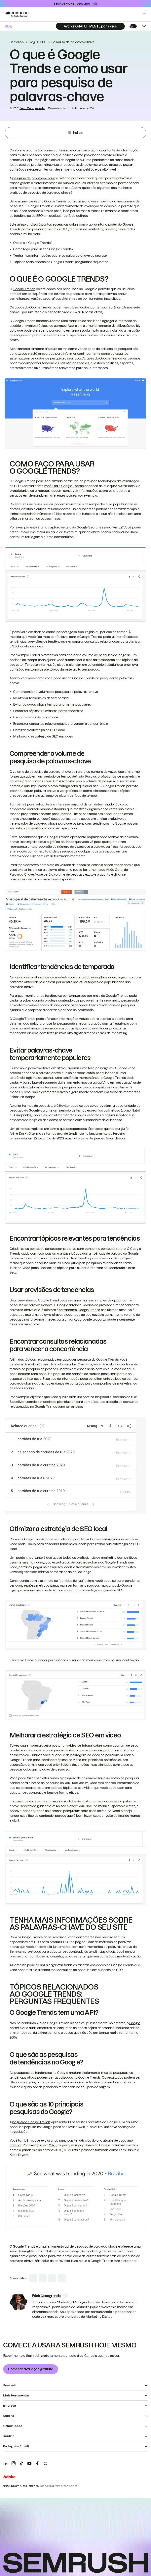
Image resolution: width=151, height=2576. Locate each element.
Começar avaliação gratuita (30, 2369)
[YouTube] (29, 2463)
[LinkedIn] (5, 2463)
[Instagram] (13, 2463)
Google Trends (24, 289)
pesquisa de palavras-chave (33, 178)
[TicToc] (21, 2463)
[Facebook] (37, 2463)
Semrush (17, 42)
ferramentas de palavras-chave (107, 1946)
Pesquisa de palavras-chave (72, 42)
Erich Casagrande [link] (32, 108)
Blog (8, 26)
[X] (45, 2463)
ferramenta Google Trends (79, 1310)
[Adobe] (9, 2477)
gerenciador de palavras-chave (33, 823)
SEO (43, 42)
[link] (18, 2302)
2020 (52, 2145)
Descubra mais (87, 3)
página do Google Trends (31, 2122)
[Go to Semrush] (17, 14)
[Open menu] (144, 14)
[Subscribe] (90, 26)
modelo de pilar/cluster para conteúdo (69, 1401)
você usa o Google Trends (64, 486)
